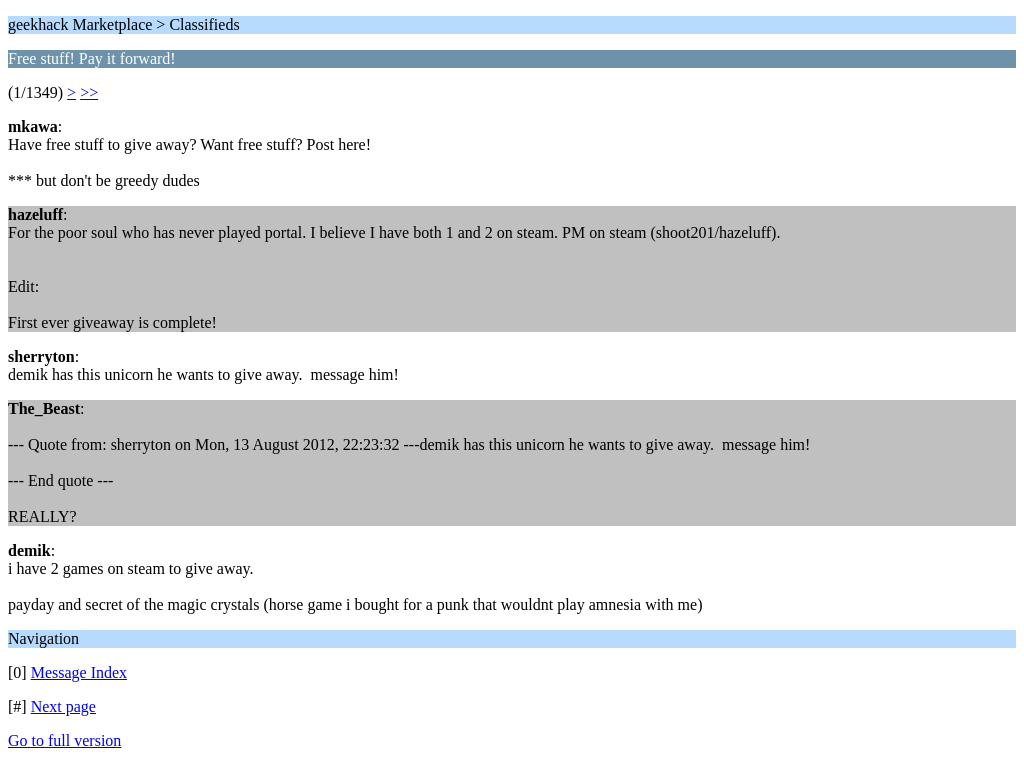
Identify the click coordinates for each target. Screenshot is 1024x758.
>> (89, 92)
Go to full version (64, 740)
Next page (63, 706)
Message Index (79, 672)
